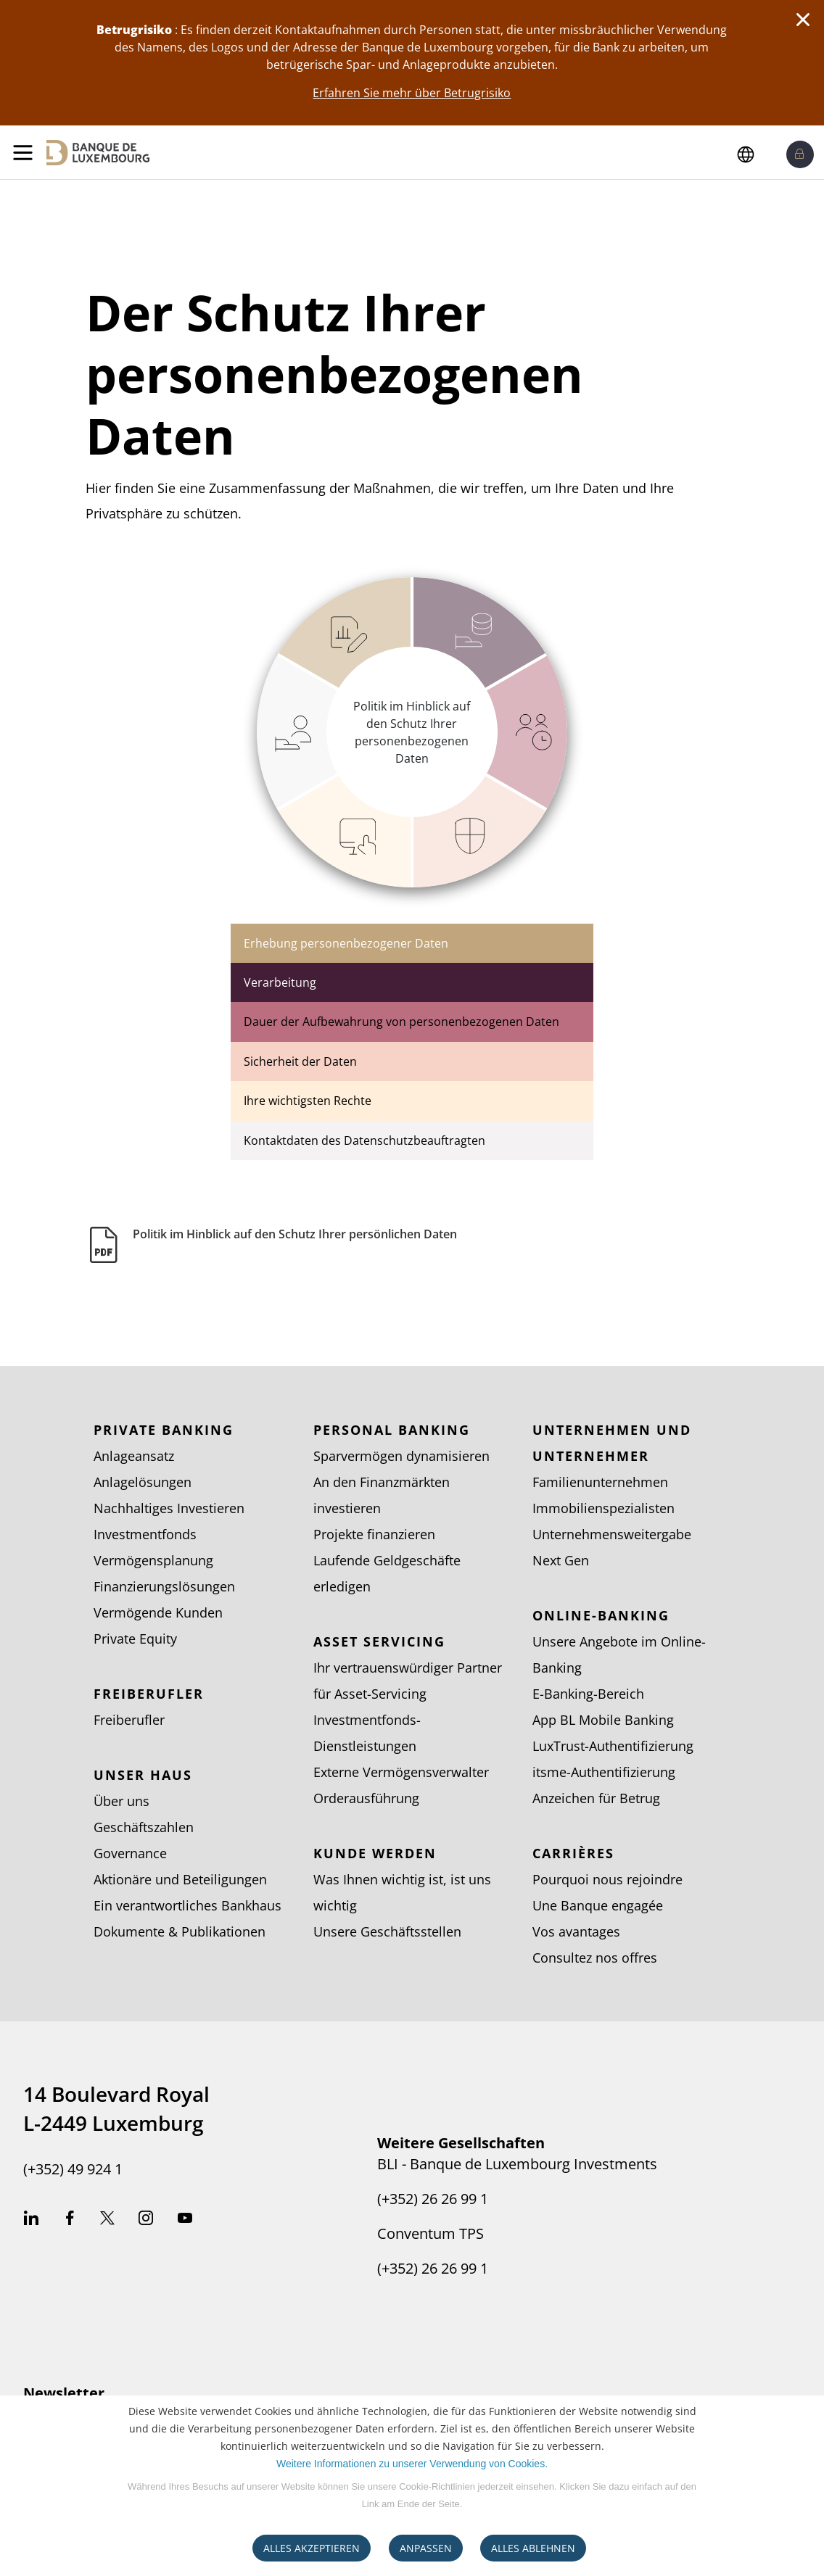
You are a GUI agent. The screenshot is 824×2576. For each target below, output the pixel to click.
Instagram (146, 2220)
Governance (130, 1853)
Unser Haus (143, 1775)
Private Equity (135, 1638)
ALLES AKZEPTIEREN (311, 2548)
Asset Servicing (379, 1641)
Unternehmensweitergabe (611, 1534)
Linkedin (31, 2220)
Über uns (121, 1801)
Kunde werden (375, 1853)
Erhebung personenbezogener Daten (346, 943)
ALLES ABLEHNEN (533, 2548)
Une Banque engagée (597, 1905)
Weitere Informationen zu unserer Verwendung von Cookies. (412, 2463)
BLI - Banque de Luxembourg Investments (517, 2164)
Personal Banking (391, 1429)
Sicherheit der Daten (300, 1061)
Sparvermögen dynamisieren (401, 1456)
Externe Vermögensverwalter (401, 1772)
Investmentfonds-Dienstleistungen (367, 1733)
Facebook (69, 2220)
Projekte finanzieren (374, 1534)
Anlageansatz (134, 1456)
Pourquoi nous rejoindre (607, 1879)
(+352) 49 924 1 (73, 2169)
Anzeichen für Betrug (596, 1798)
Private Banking (164, 1429)
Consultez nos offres (594, 1957)
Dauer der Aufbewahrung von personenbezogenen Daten (401, 1022)
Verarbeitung (280, 982)
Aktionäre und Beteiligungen (180, 1879)
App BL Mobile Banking (603, 1719)
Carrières (573, 1853)
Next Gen (560, 1560)
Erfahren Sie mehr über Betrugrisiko (412, 93)
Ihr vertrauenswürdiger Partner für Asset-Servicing (407, 1680)
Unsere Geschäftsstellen (387, 1931)
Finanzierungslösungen (164, 1586)
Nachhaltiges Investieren (169, 1508)
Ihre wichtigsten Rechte (307, 1101)
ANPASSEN (426, 2548)
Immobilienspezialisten (603, 1508)
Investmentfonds (145, 1534)
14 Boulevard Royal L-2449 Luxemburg (116, 2108)
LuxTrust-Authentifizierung (612, 1746)
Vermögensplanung (153, 1560)
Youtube (185, 2220)
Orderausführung (366, 1798)
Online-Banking (601, 1615)
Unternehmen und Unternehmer (611, 1443)
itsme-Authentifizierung (603, 1772)
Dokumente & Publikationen (179, 1931)
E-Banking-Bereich (588, 1693)
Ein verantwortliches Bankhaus (187, 1905)
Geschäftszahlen (144, 1827)
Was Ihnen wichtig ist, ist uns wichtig (402, 1892)
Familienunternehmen (600, 1482)
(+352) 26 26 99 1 (432, 2199)
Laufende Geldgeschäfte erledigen (387, 1573)
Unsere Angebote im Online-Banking (619, 1654)
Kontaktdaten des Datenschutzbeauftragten (364, 1140)
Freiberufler (149, 1693)
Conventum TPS (430, 2233)
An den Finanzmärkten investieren (381, 1495)
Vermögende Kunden (158, 1612)
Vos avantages (576, 1931)
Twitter (107, 2220)
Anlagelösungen (142, 1482)
